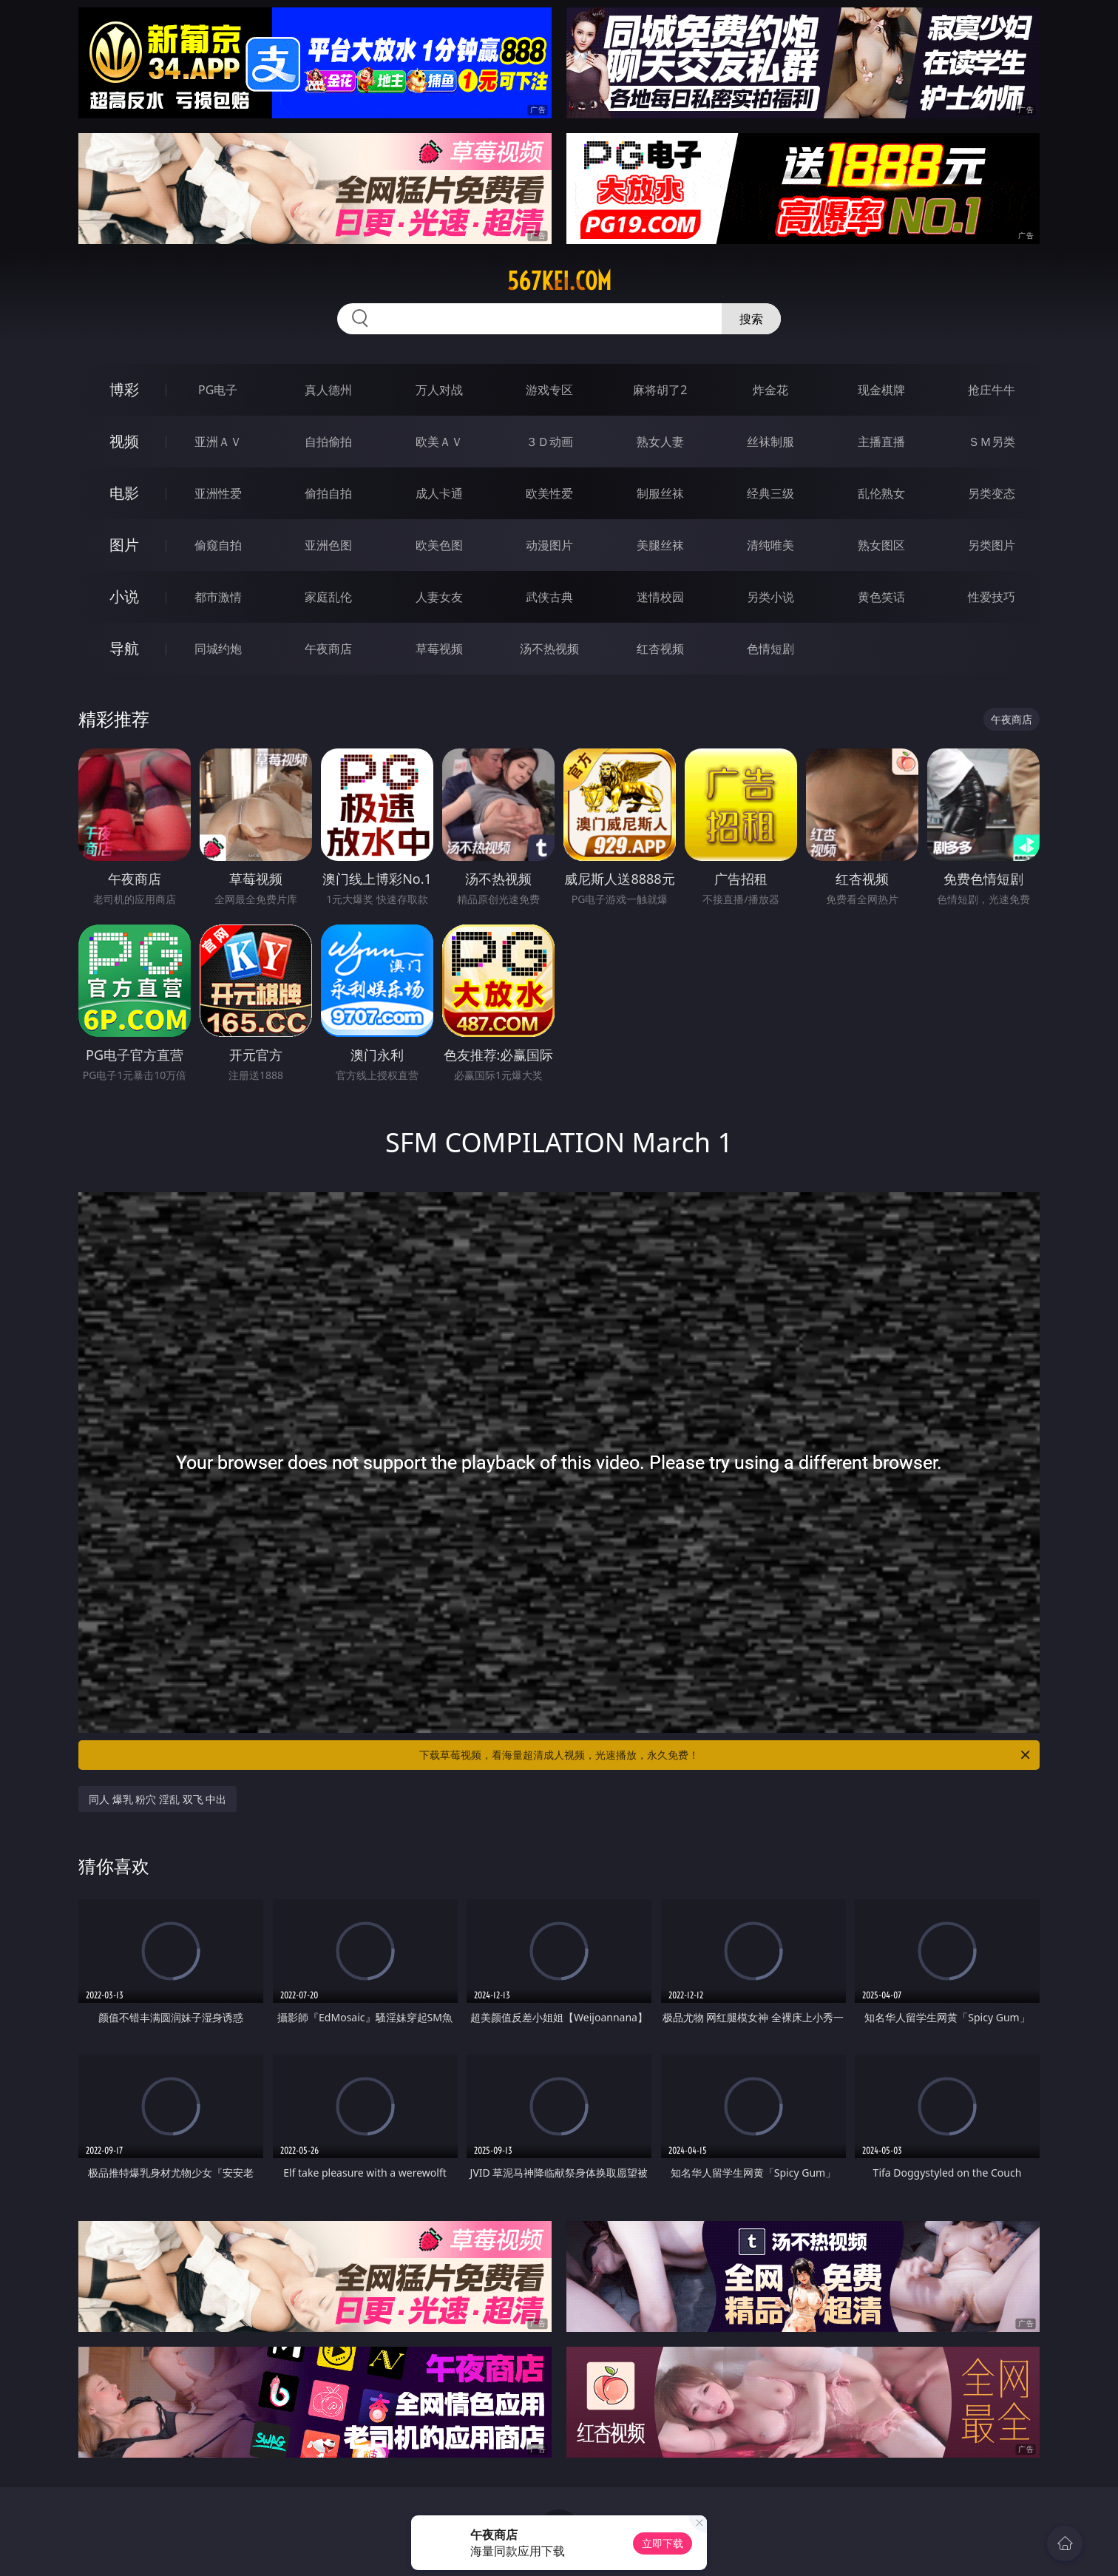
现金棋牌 (881, 390)
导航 (124, 648)
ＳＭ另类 (991, 441)
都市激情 (218, 597)
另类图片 (991, 545)
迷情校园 (660, 597)
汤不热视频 (549, 648)
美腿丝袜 (660, 545)
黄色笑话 (881, 597)
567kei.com (559, 281)
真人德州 (328, 390)
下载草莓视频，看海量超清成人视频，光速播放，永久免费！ (725, 1755)
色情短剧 (770, 648)
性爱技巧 (991, 597)
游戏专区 (549, 390)
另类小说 (770, 597)
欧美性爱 (549, 493)
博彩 (124, 389)
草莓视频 (439, 648)
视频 (124, 441)
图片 (124, 545)
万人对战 (439, 390)
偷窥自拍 (218, 545)
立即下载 (662, 2543)
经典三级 (770, 493)
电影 (124, 493)
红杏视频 (660, 648)
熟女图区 (881, 545)
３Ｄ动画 (549, 441)
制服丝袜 (660, 493)
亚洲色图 (328, 545)
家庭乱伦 (328, 597)
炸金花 (770, 390)
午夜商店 (328, 648)
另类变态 (991, 493)
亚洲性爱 (218, 493)
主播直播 (881, 441)
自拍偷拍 (328, 441)
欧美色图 (439, 545)
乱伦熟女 (881, 493)
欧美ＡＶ (439, 441)
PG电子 (217, 390)
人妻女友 (439, 597)
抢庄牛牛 (991, 390)
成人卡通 (439, 493)
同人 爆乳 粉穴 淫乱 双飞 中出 (157, 1799)
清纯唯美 (770, 545)
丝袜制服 (770, 441)
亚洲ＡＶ (218, 441)
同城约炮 (218, 648)
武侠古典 (549, 597)
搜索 (751, 319)
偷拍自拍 (328, 493)
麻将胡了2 (660, 390)
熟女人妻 (660, 441)
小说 (124, 596)
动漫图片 (549, 545)
